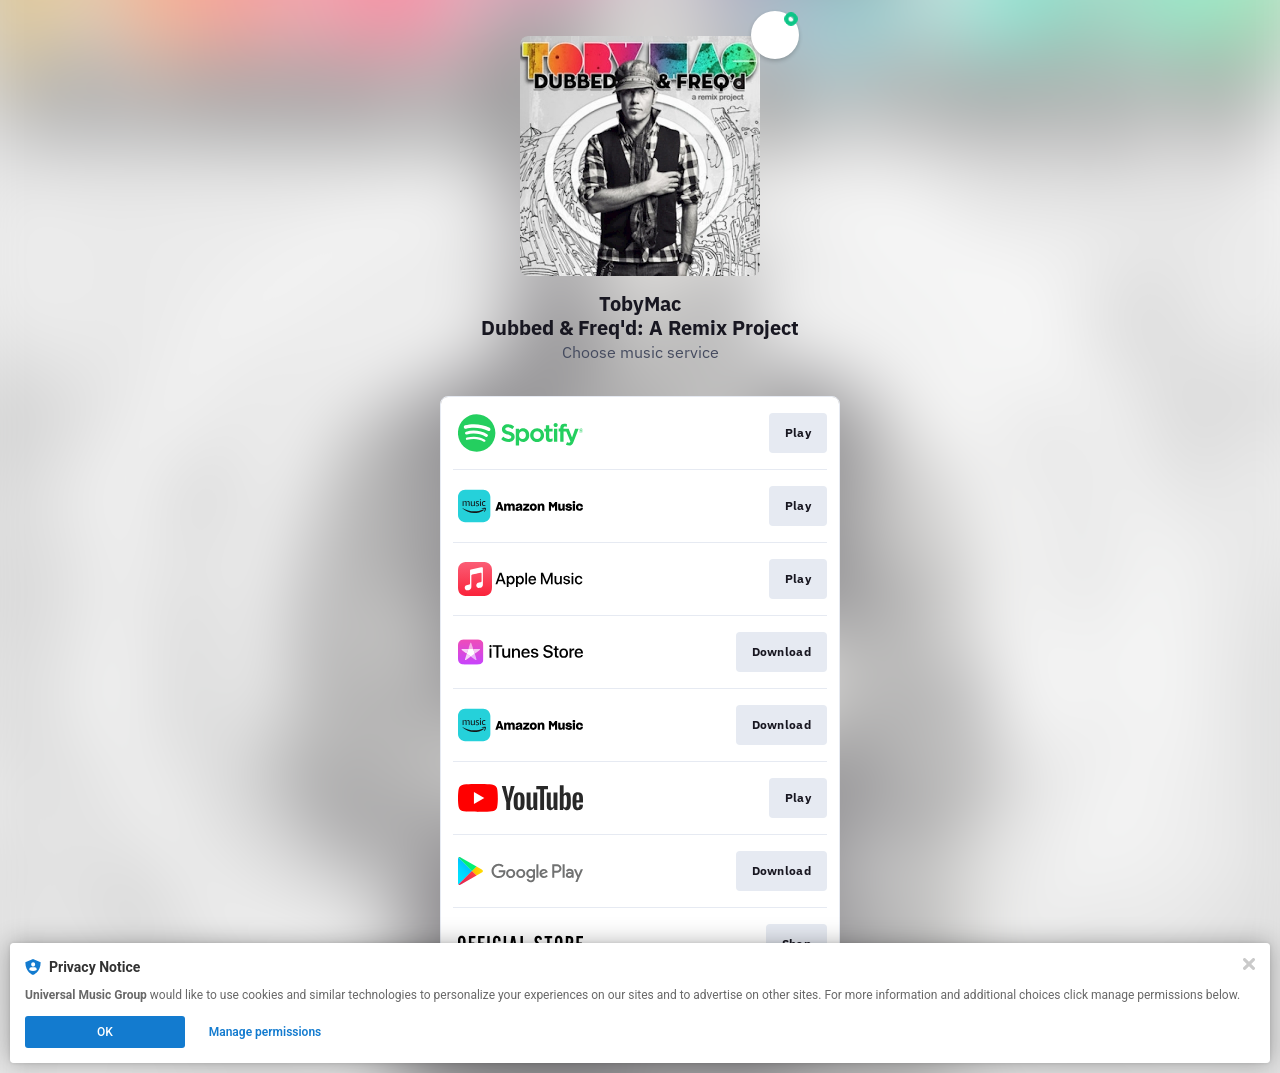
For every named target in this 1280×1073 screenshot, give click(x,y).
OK (105, 1032)
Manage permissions (265, 1032)
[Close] (1249, 964)
